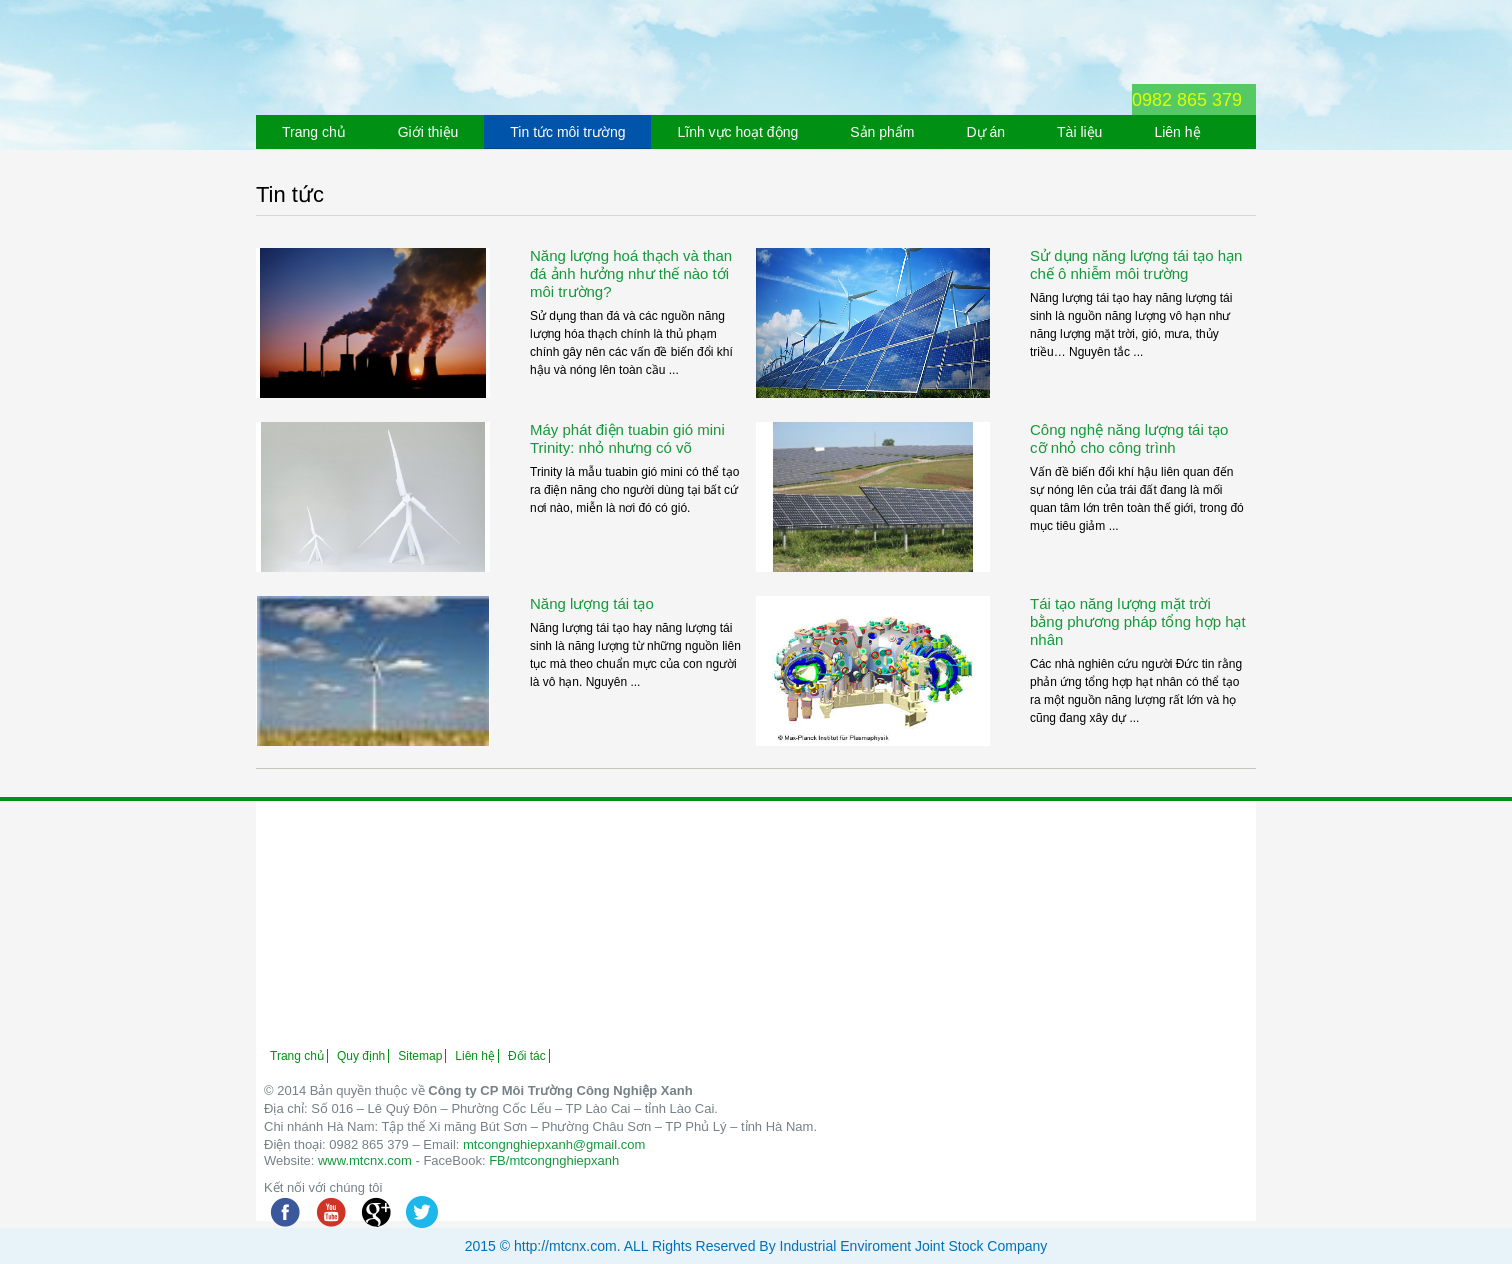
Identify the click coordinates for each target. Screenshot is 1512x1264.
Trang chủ (314, 132)
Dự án (985, 132)
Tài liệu (1079, 132)
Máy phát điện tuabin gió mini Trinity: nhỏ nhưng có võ (627, 438)
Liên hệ (1177, 132)
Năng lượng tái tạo (592, 603)
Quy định (361, 1056)
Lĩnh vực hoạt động (737, 132)
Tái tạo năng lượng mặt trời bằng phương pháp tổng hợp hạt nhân (1138, 621)
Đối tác (527, 1056)
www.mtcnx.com (365, 1160)
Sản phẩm (882, 132)
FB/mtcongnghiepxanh (554, 1160)
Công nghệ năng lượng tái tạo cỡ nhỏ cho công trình (1129, 438)
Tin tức (290, 194)
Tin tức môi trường (567, 132)
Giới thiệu (428, 132)
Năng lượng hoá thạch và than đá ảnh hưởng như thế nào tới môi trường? (631, 273)
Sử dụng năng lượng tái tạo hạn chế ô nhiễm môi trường (1136, 264)
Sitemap (420, 1056)
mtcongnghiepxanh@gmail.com (554, 1144)
